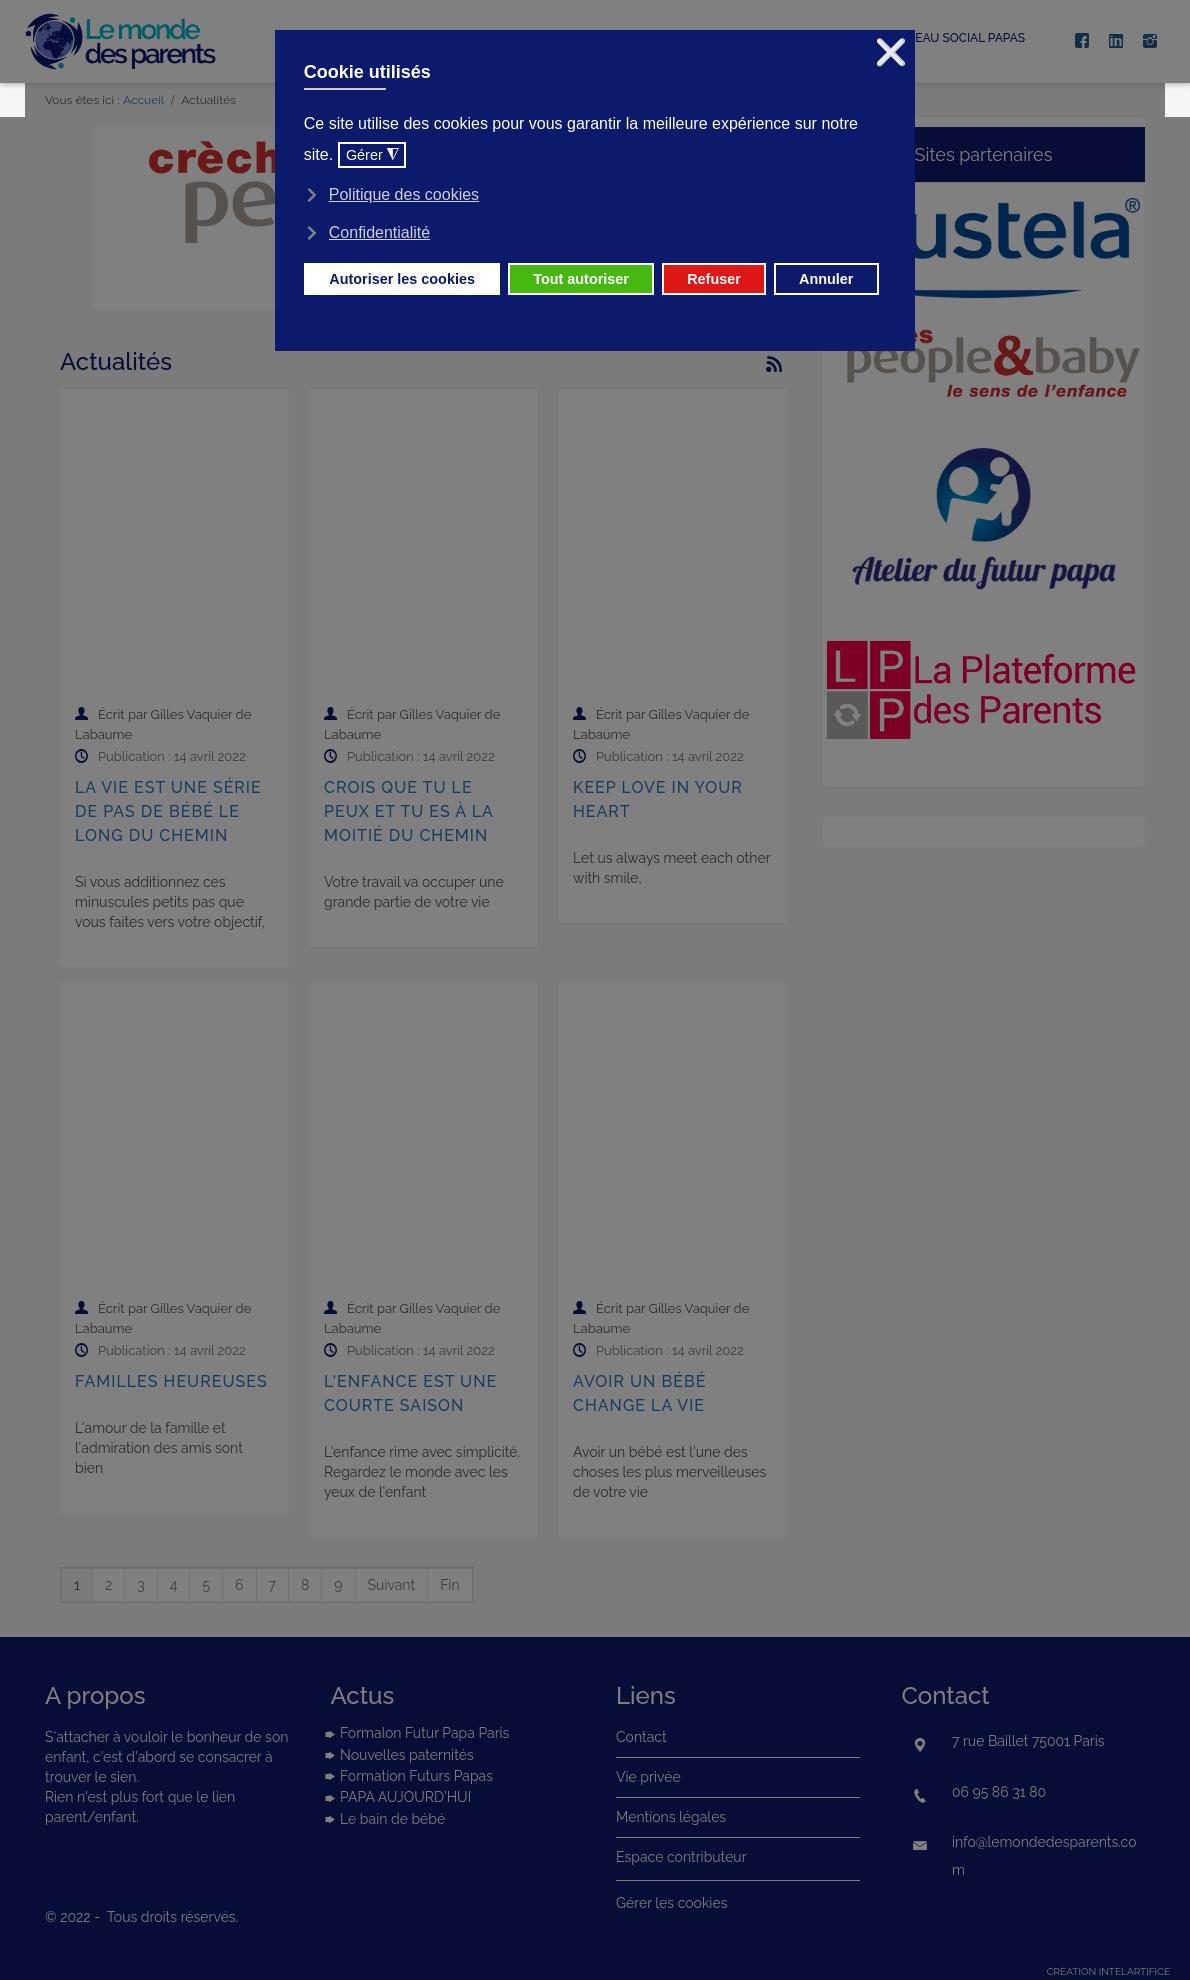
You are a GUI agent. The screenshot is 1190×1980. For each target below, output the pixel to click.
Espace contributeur (681, 1857)
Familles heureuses (171, 1381)
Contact (641, 1737)
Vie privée (648, 1777)
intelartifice (1134, 1971)
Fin (449, 1585)
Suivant (392, 1585)
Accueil (143, 100)
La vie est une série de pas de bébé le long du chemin (168, 811)
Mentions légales (671, 1817)
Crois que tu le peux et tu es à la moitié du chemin (408, 811)
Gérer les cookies (671, 1903)
